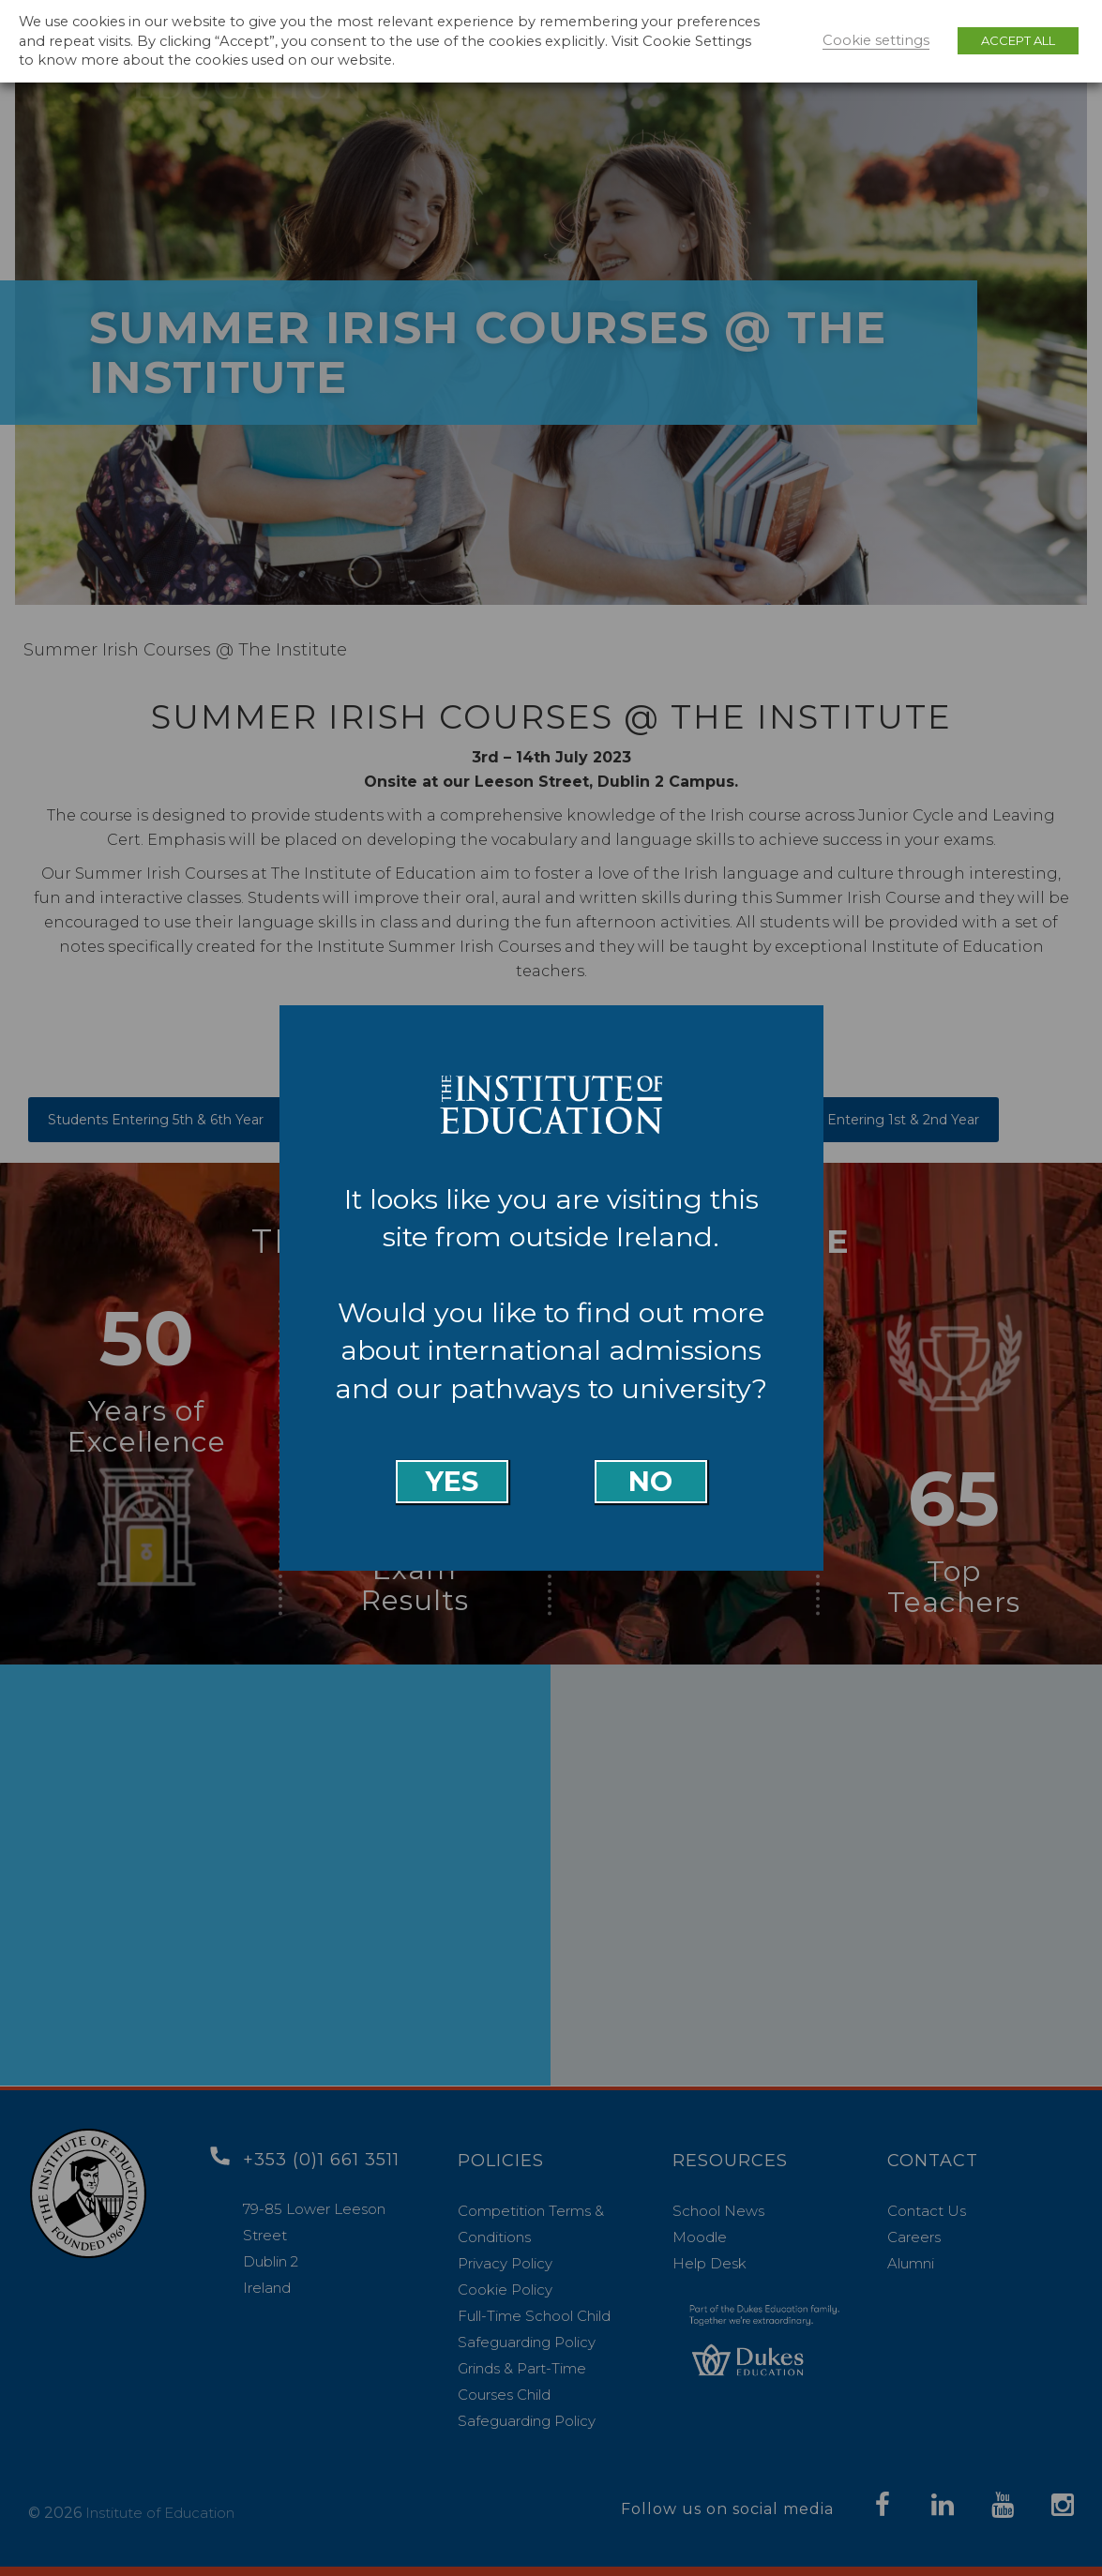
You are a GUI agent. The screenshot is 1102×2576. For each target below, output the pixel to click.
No (650, 1481)
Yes (452, 1481)
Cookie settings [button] (876, 40)
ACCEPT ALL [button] (1018, 40)
